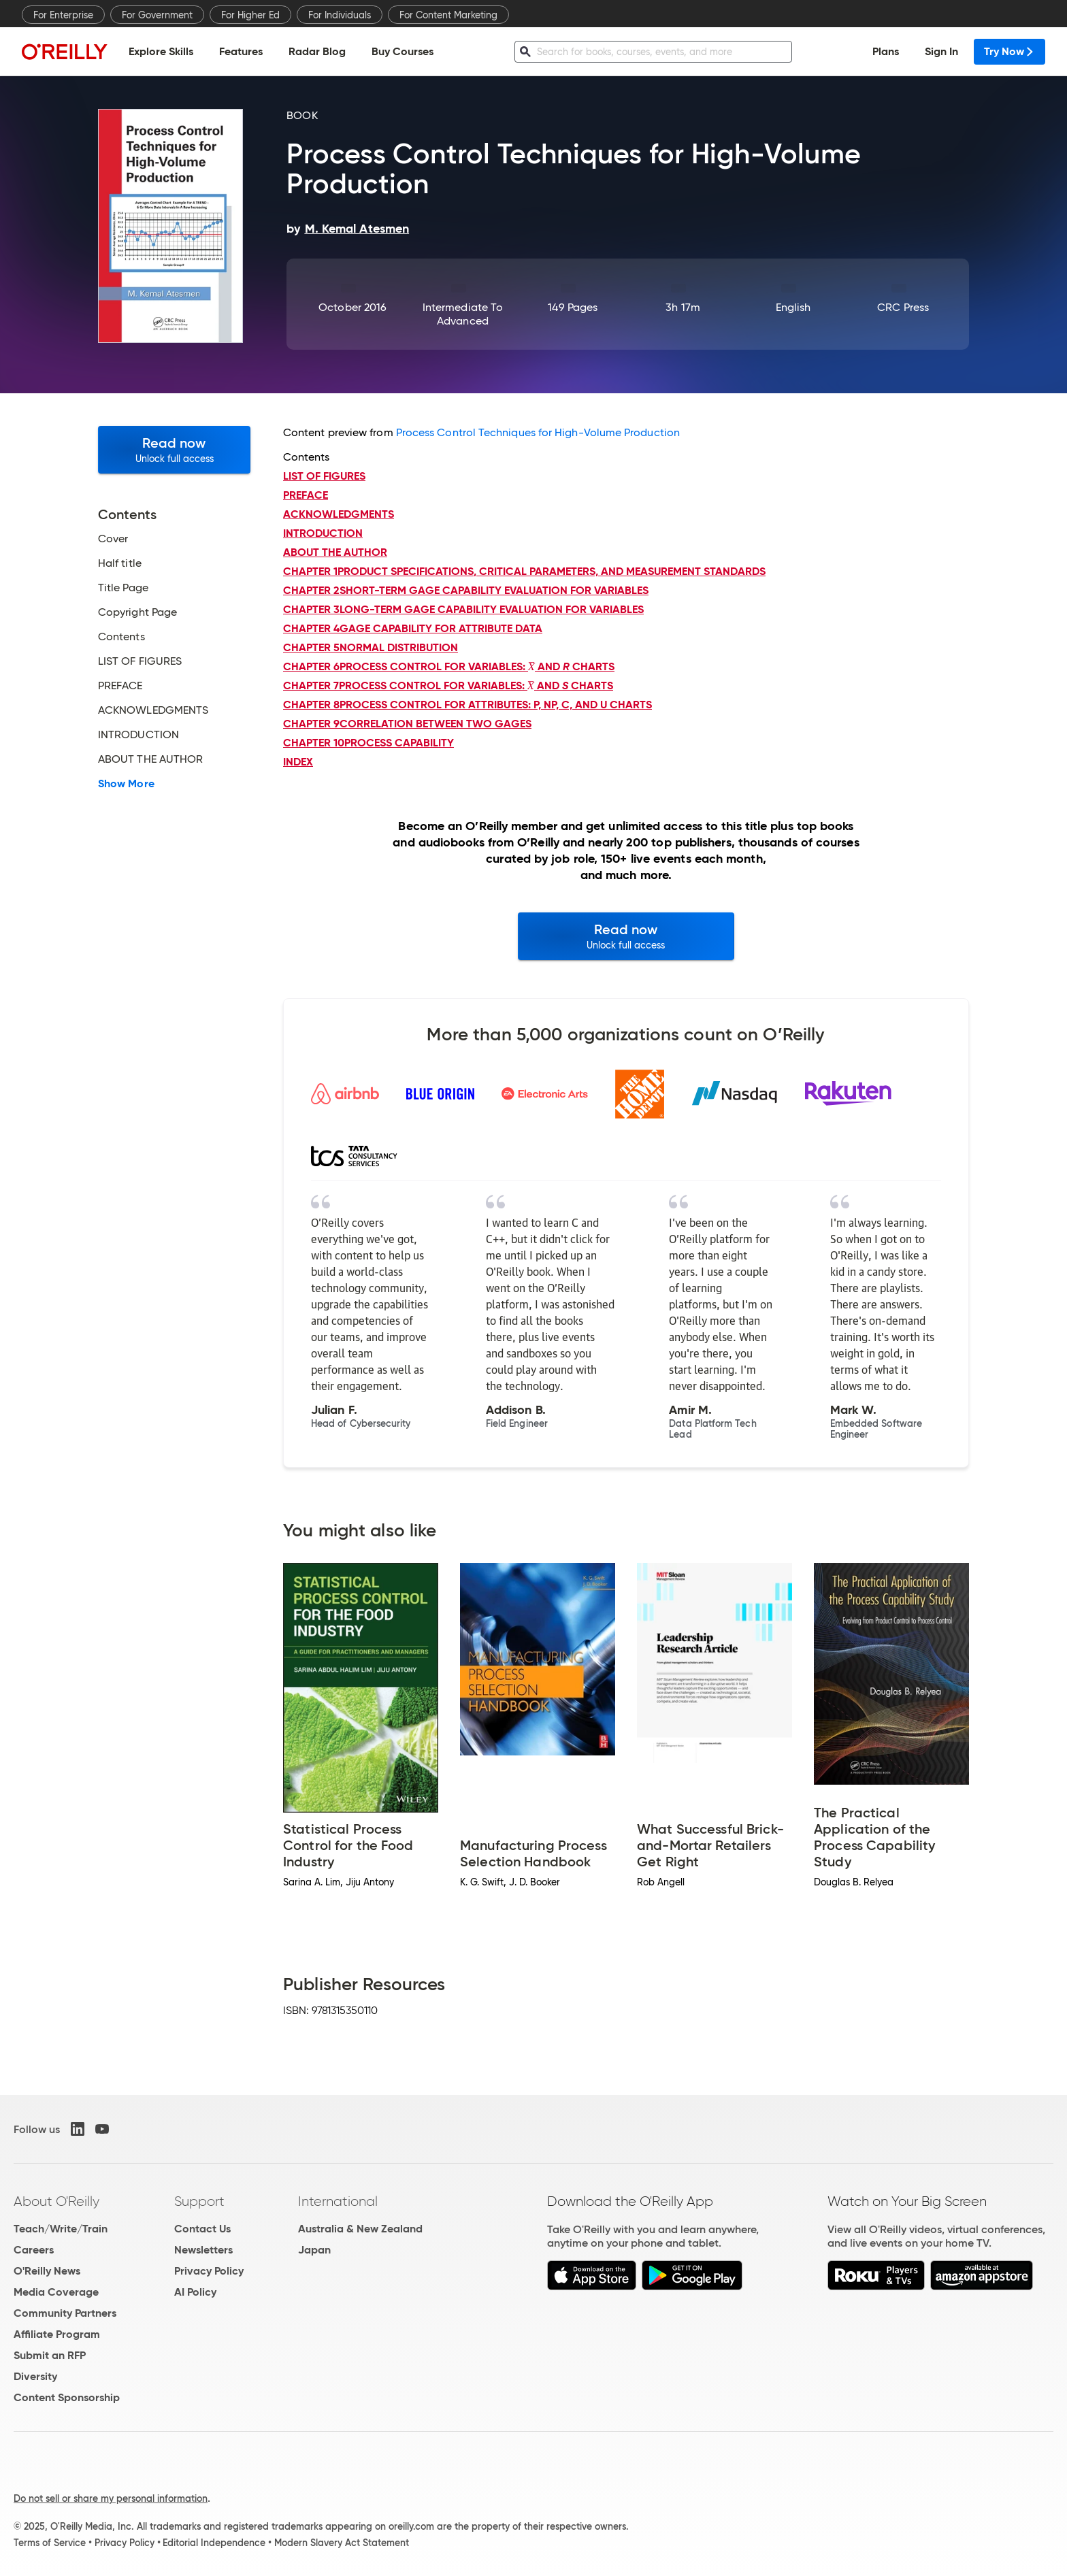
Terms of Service (50, 2543)
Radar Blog (317, 51)
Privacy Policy (209, 2271)
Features (241, 51)
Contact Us (202, 2229)
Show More (126, 783)
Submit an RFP (50, 2355)
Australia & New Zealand (360, 2229)
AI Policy (195, 2292)
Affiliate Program (57, 2334)
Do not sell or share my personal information (111, 2498)
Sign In (941, 51)
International (338, 2201)
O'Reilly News (47, 2271)
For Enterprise (63, 15)
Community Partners (65, 2313)
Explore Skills (161, 51)
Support (199, 2201)
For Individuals (339, 15)
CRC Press (903, 307)
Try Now (1009, 51)
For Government (157, 15)
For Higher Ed (250, 15)
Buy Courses (402, 51)
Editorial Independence (214, 2543)
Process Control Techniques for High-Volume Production (538, 432)
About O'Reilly (56, 2201)
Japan (314, 2250)
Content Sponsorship (67, 2397)
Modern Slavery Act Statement (341, 2543)
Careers (34, 2250)
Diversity (35, 2376)
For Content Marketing (448, 15)
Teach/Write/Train (61, 2229)
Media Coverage (56, 2292)
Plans (885, 51)
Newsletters (203, 2250)
